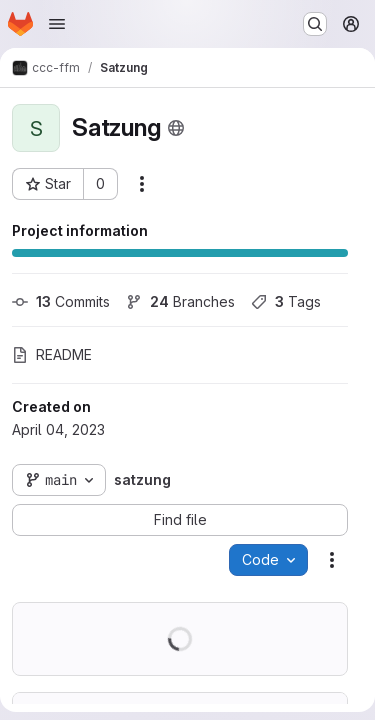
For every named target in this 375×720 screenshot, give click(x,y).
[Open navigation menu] (57, 24)
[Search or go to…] (315, 24)
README (52, 354)
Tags (286, 301)
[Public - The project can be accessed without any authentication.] (176, 128)
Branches (180, 301)
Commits (61, 301)
